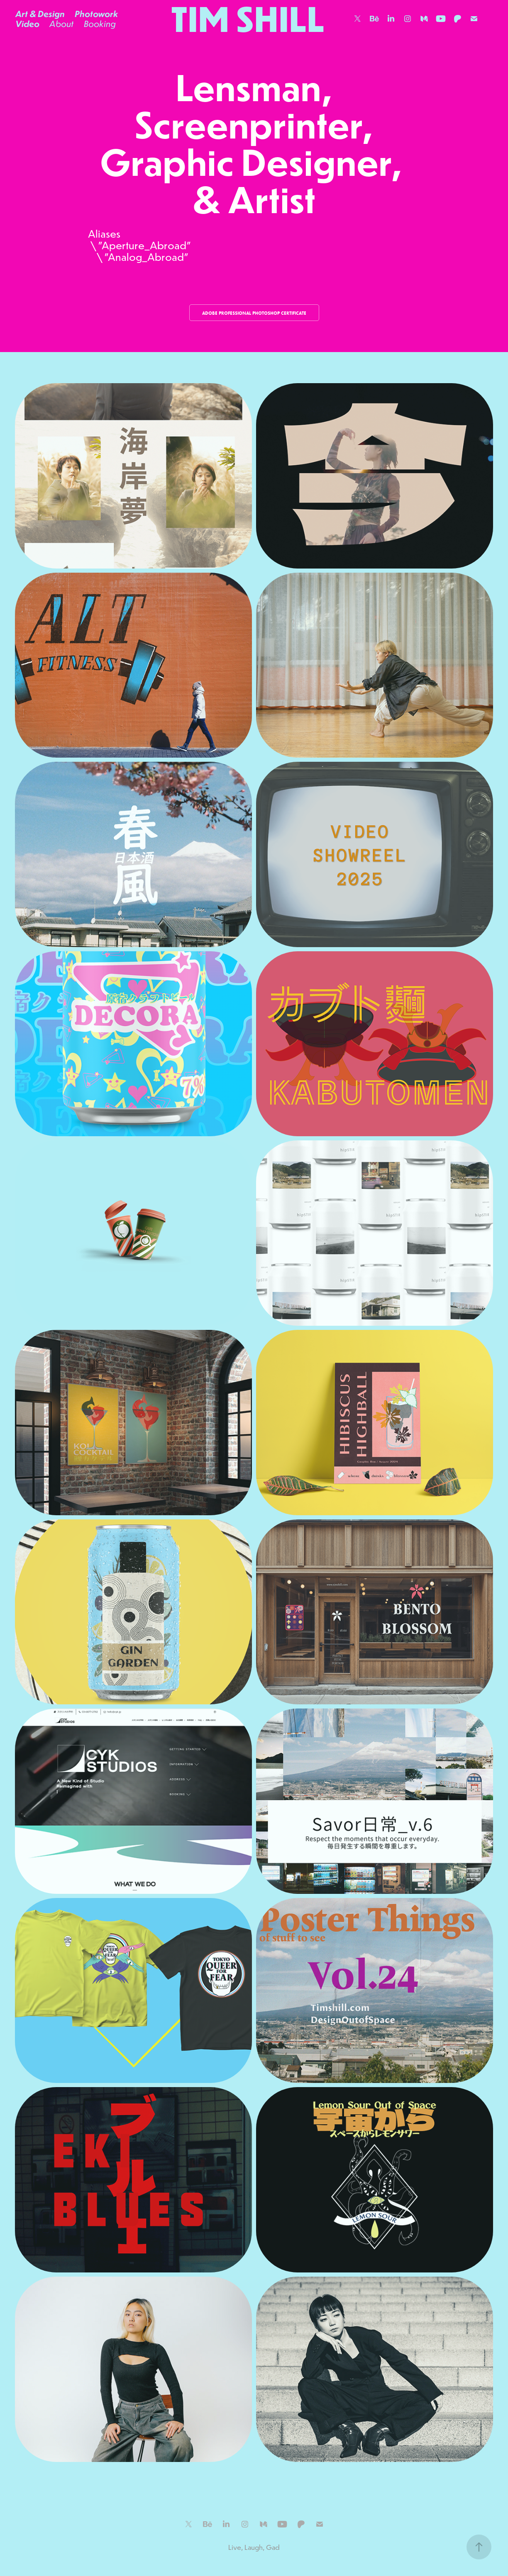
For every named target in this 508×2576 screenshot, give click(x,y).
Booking (100, 23)
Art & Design (40, 13)
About (61, 23)
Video (27, 23)
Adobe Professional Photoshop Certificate (254, 313)
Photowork (96, 13)
